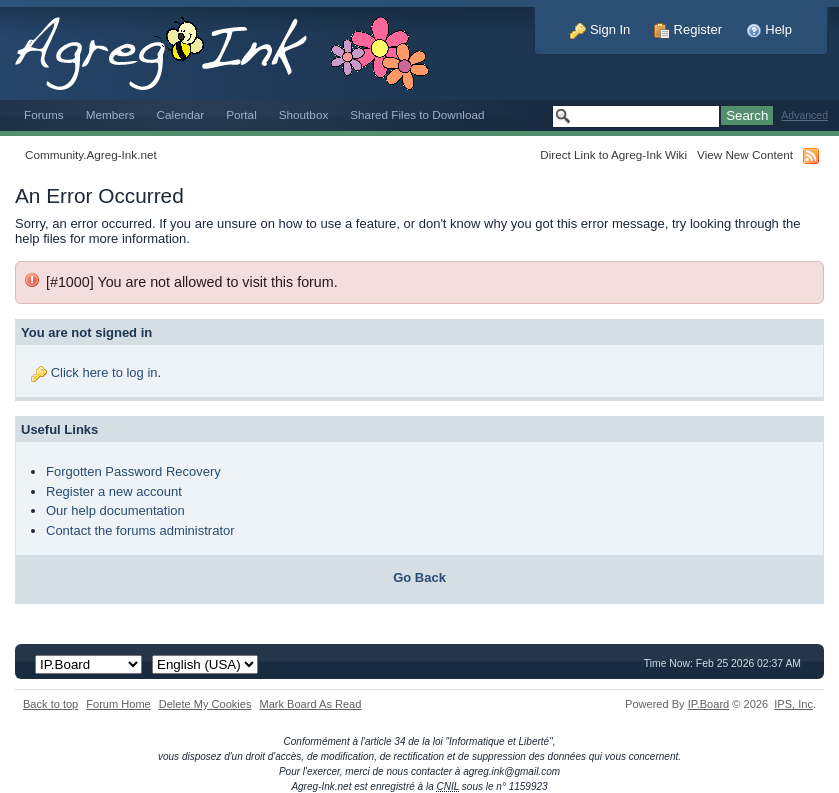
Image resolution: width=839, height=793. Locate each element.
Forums (44, 114)
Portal (241, 114)
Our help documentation (115, 510)
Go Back (419, 577)
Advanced (804, 115)
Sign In (600, 29)
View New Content (745, 154)
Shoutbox (304, 114)
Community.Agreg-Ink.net (91, 154)
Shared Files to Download (417, 114)
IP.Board (709, 704)
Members (110, 114)
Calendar (181, 114)
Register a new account (114, 491)
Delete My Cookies (205, 704)
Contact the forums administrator (140, 530)
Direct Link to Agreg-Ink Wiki (613, 154)
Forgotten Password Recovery (133, 471)
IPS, (793, 704)
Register (688, 29)
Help (769, 29)
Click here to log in (104, 372)
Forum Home (118, 704)
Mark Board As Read (310, 704)
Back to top (50, 704)
